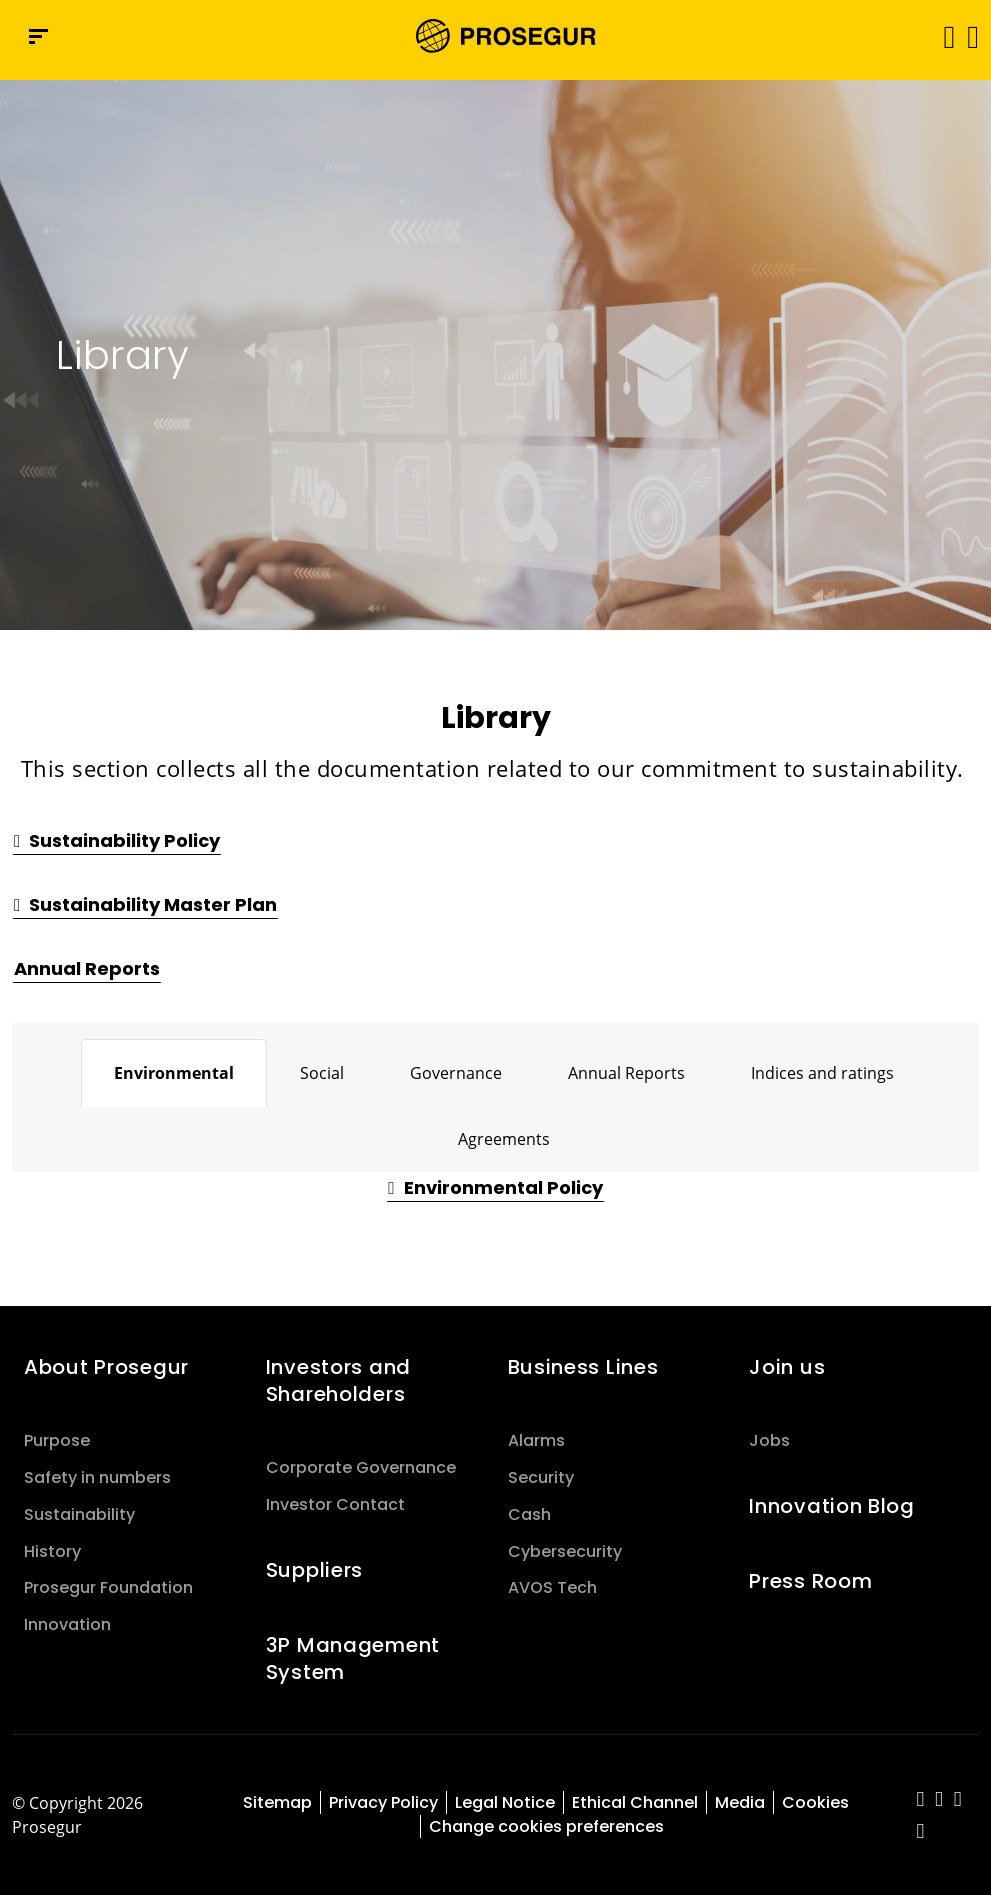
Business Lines (583, 1367)
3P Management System (353, 1658)
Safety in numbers (97, 1477)
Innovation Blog (832, 1506)
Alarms (536, 1440)
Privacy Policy (383, 1802)
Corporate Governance (361, 1467)
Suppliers (314, 1570)
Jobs (769, 1440)
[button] (971, 36)
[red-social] (920, 1800)
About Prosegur (106, 1367)
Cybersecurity (565, 1551)
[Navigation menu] (38, 36)
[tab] (174, 1073)
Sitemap (277, 1802)
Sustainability (79, 1514)
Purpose (57, 1440)
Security (541, 1477)
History (52, 1551)
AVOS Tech (552, 1587)
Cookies (815, 1802)
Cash (529, 1514)
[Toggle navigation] (942, 36)
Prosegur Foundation (108, 1587)
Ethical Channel (635, 1802)
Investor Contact (335, 1504)
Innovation (67, 1624)
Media (740, 1802)
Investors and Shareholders (338, 1380)
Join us (787, 1367)
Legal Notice (505, 1802)
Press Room (810, 1581)
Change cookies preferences (546, 1826)
